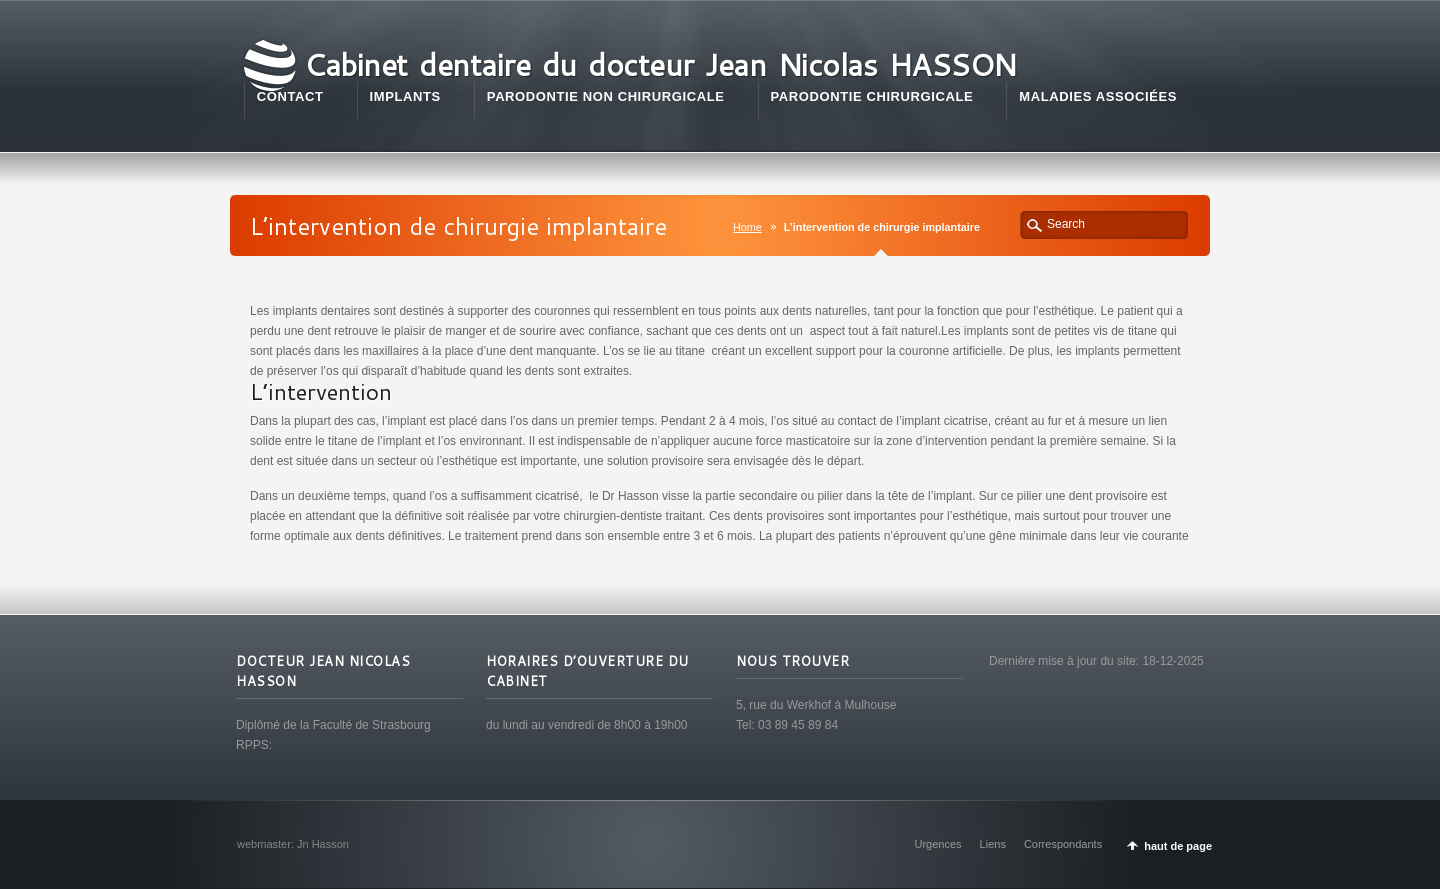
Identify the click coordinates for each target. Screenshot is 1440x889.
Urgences (938, 844)
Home (747, 227)
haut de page (1178, 846)
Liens (993, 844)
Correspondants (1063, 844)
